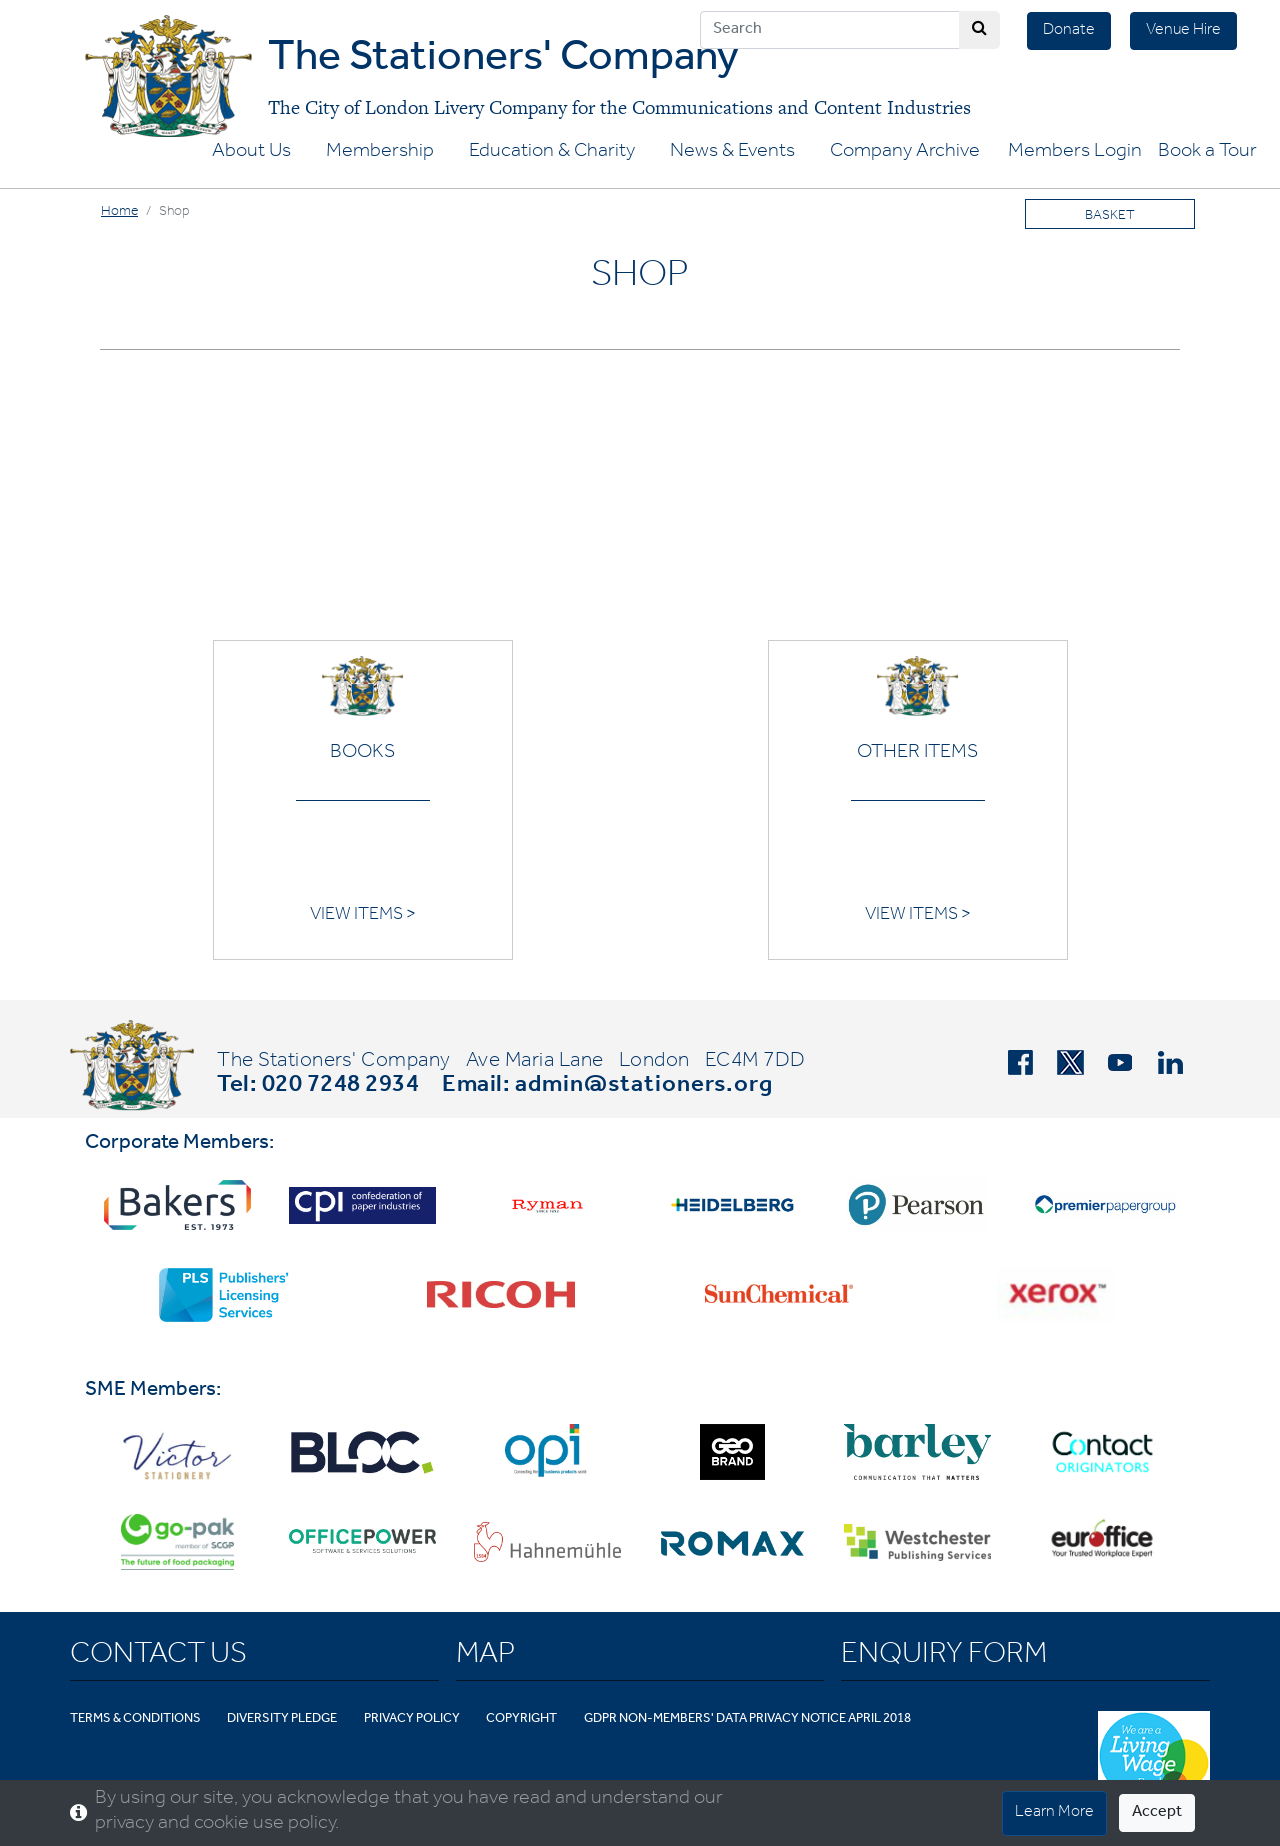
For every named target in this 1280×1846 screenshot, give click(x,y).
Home (119, 213)
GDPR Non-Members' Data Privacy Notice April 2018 (747, 1719)
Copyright (521, 1719)
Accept (1157, 1813)
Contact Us (158, 1657)
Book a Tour (1207, 153)
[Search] (830, 30)
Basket (1110, 217)
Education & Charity (552, 153)
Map (485, 1657)
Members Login (1075, 153)
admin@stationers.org (644, 1087)
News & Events (732, 153)
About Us (251, 153)
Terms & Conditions (135, 1719)
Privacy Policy (412, 1719)
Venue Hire (1183, 31)
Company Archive (905, 153)
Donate (1069, 31)
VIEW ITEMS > (363, 916)
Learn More (1054, 1813)
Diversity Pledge (282, 1719)
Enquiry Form (944, 1657)
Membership (380, 153)
